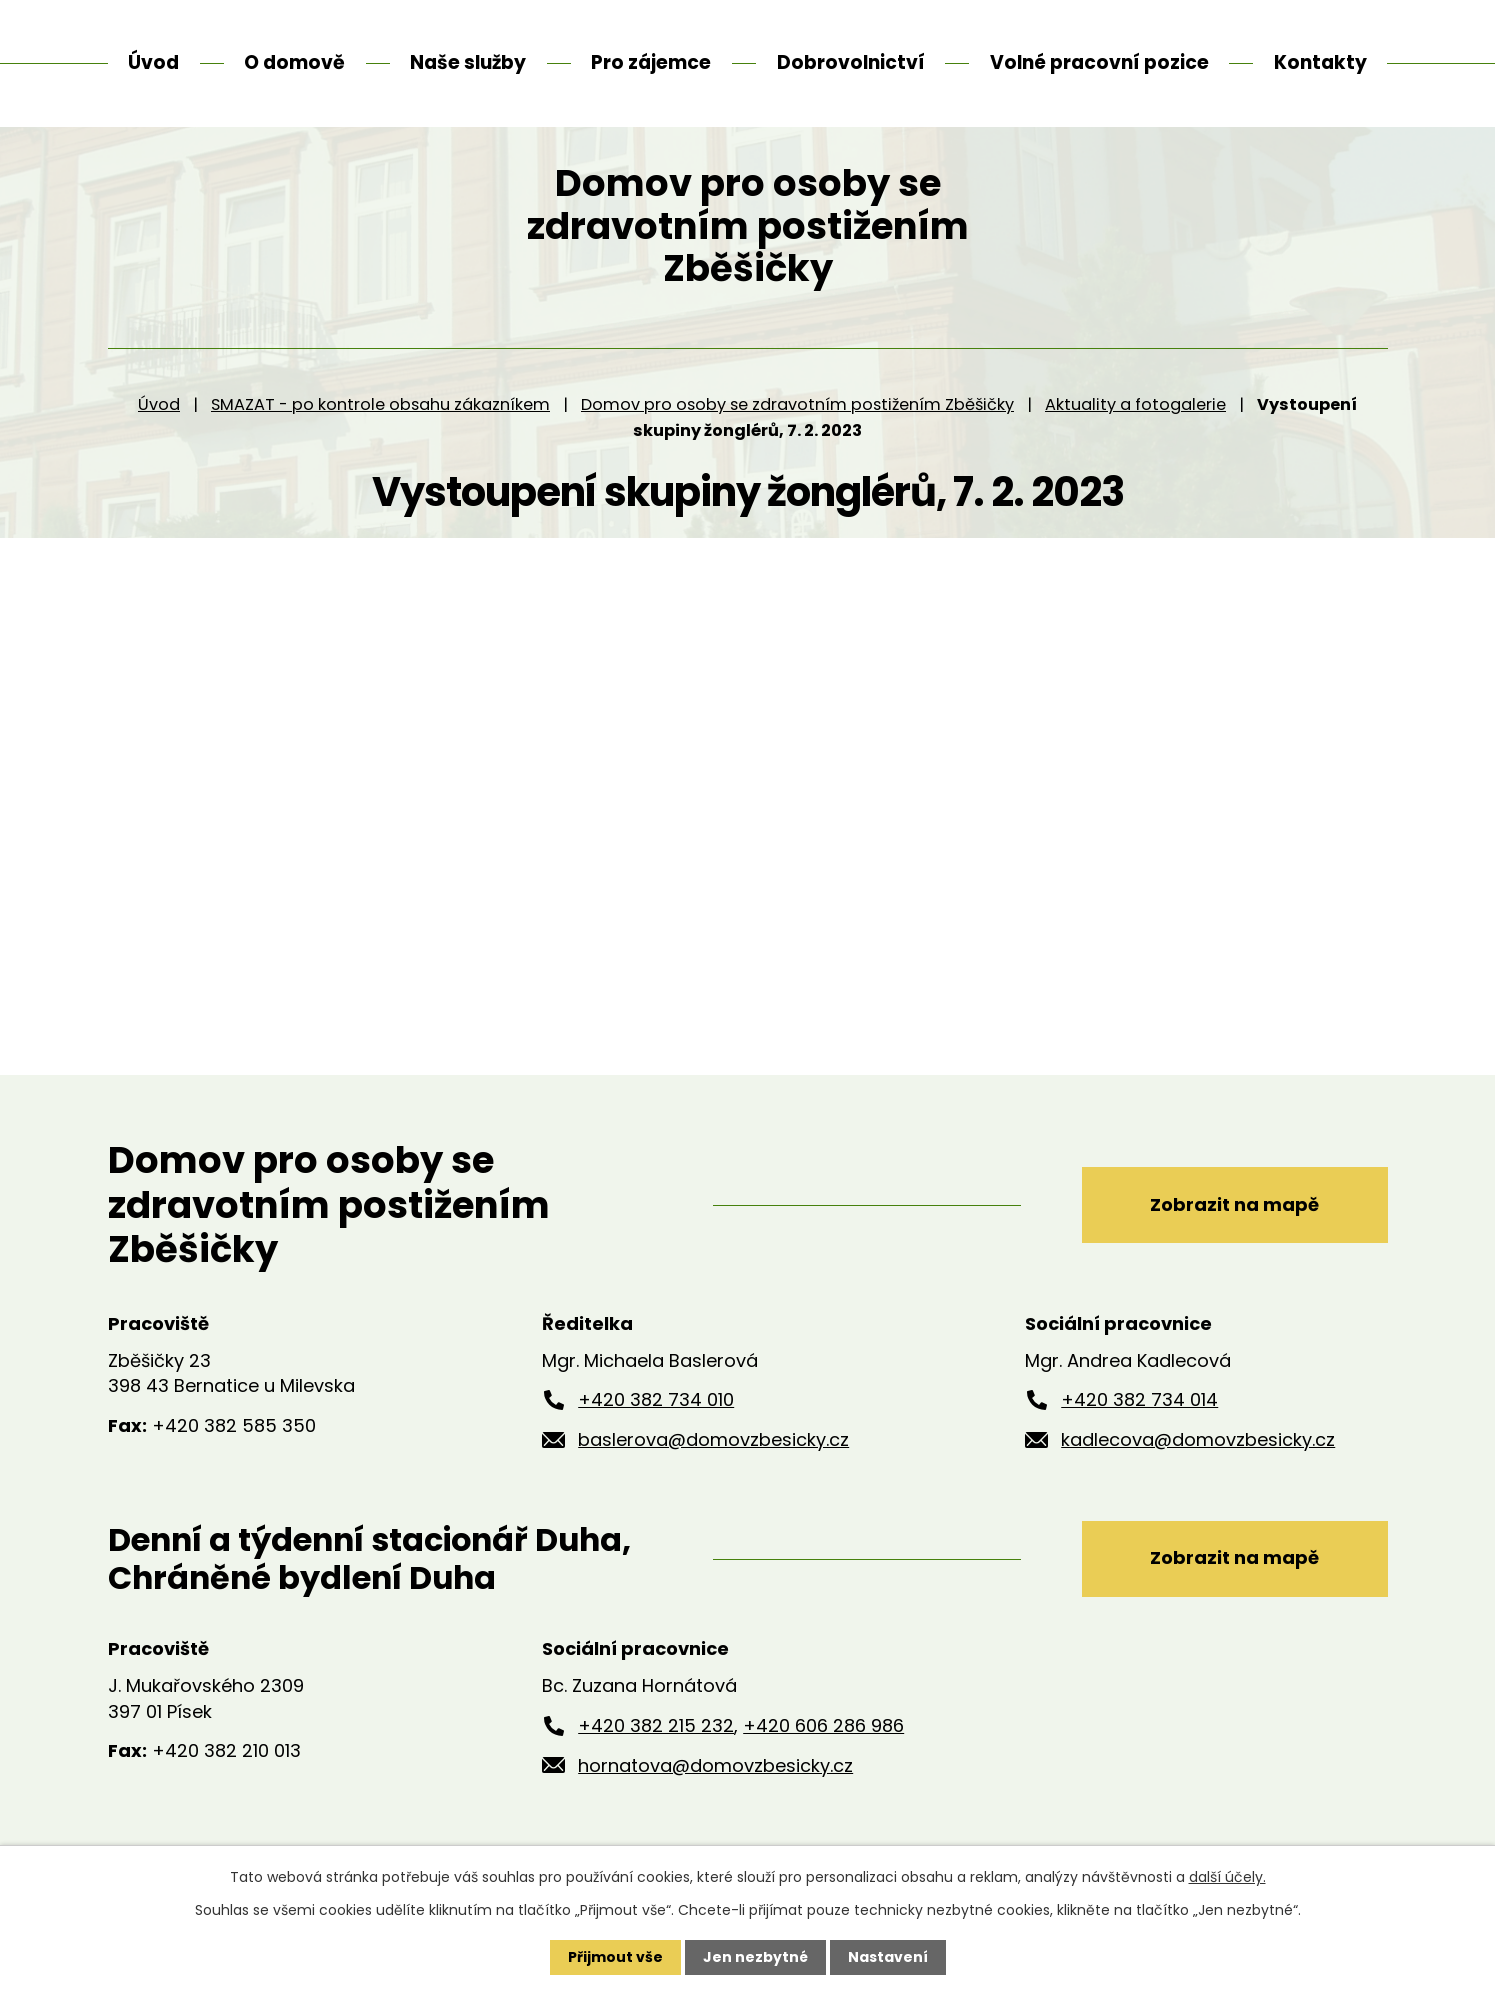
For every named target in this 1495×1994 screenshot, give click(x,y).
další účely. (1227, 1877)
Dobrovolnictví (851, 62)
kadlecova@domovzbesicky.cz (1198, 1464)
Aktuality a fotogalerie (1135, 429)
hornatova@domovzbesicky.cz (715, 1790)
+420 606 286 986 (823, 1750)
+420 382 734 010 (656, 1424)
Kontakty (1320, 62)
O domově (294, 62)
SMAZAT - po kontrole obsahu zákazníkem (380, 429)
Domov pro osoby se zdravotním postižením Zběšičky (797, 429)
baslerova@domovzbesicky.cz (713, 1464)
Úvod (159, 429)
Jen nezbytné (755, 1957)
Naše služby (468, 62)
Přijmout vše (615, 1957)
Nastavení (888, 1957)
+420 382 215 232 (656, 1750)
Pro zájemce (651, 62)
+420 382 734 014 (1139, 1424)
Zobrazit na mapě (1234, 1229)
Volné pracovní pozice (1099, 62)
